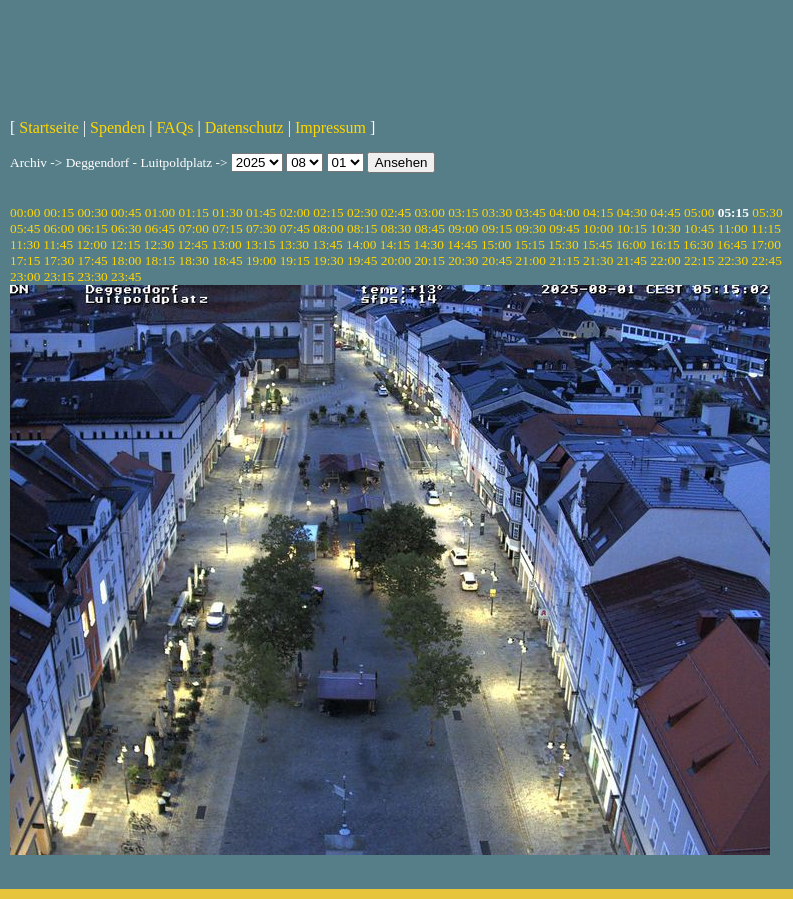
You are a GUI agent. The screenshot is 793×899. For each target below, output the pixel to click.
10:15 (632, 228)
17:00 (766, 244)
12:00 (91, 244)
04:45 (665, 212)
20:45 (497, 260)
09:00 (463, 228)
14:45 (462, 244)
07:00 (194, 228)
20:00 (396, 260)
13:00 (226, 244)
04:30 (632, 212)
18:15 (160, 260)
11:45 (58, 244)
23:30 (92, 276)
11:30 (25, 244)
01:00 (160, 212)
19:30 (328, 260)
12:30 (159, 244)
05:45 (25, 228)
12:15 (125, 244)
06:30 (126, 228)
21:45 (632, 260)
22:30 (733, 260)
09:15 (497, 228)
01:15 (194, 212)
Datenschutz (244, 127)
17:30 (59, 260)
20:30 (463, 260)
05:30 (767, 212)
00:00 (25, 212)
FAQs (174, 127)
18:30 (194, 260)
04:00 (564, 212)
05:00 (699, 212)
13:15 (260, 244)
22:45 (766, 260)
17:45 (92, 260)
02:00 (295, 212)
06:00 (59, 228)
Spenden (117, 127)
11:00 (733, 228)
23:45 (126, 276)
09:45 (564, 228)
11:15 (766, 228)
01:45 (261, 212)
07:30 (261, 228)
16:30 (698, 244)
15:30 (563, 244)
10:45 (699, 228)
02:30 (362, 212)
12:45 (193, 244)
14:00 (361, 244)
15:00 (496, 244)
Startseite (49, 127)
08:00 (328, 228)
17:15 (25, 260)
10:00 (598, 228)
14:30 (428, 244)
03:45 (531, 212)
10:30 (665, 228)
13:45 (327, 244)
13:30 (294, 244)
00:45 (126, 212)
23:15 (59, 276)
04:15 (598, 212)
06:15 (92, 228)
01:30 (227, 212)
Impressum (330, 127)
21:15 (564, 260)
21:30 (598, 260)
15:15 (530, 244)
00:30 (92, 212)
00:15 (59, 212)
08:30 (396, 228)
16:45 (732, 244)
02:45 (396, 212)
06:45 (160, 228)
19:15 (295, 260)
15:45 (597, 244)
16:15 (664, 244)
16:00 (631, 244)
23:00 (25, 276)
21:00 (531, 260)
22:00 (665, 260)
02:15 (328, 212)
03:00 (429, 212)
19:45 (362, 260)
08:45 (429, 228)
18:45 (227, 260)
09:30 (531, 228)
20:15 (429, 260)
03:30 (497, 212)
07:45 (295, 228)
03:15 (463, 212)
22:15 (699, 260)
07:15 (227, 228)
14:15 (395, 244)
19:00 (261, 260)
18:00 (126, 260)
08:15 (362, 228)
